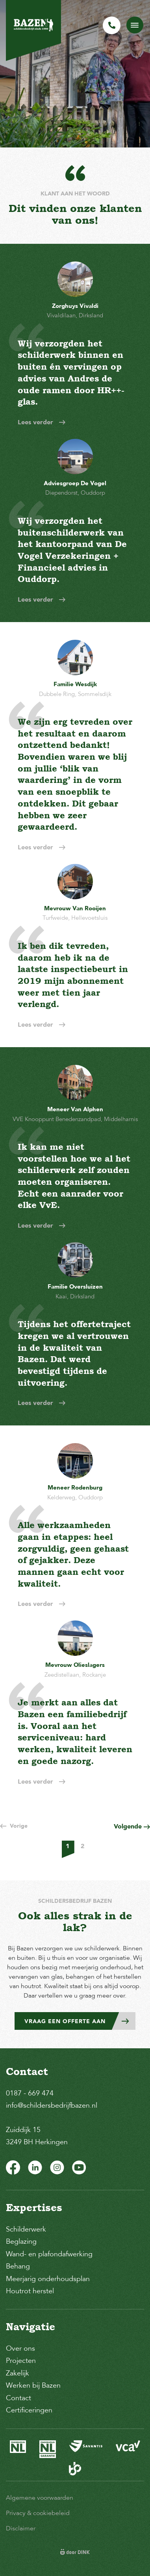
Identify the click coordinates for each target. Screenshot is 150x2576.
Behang (18, 2266)
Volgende (132, 1826)
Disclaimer (20, 2528)
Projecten (21, 2360)
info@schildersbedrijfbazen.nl (51, 2105)
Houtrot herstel (30, 2291)
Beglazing (21, 2241)
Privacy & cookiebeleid (38, 2513)
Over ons (20, 2348)
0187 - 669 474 (30, 2093)
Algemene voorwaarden (39, 2498)
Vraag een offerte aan (79, 2021)
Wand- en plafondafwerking (49, 2254)
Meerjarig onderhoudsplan (48, 2278)
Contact (18, 2398)
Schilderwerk (26, 2229)
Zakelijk (17, 2373)
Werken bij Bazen (33, 2385)
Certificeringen (29, 2410)
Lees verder (41, 422)
